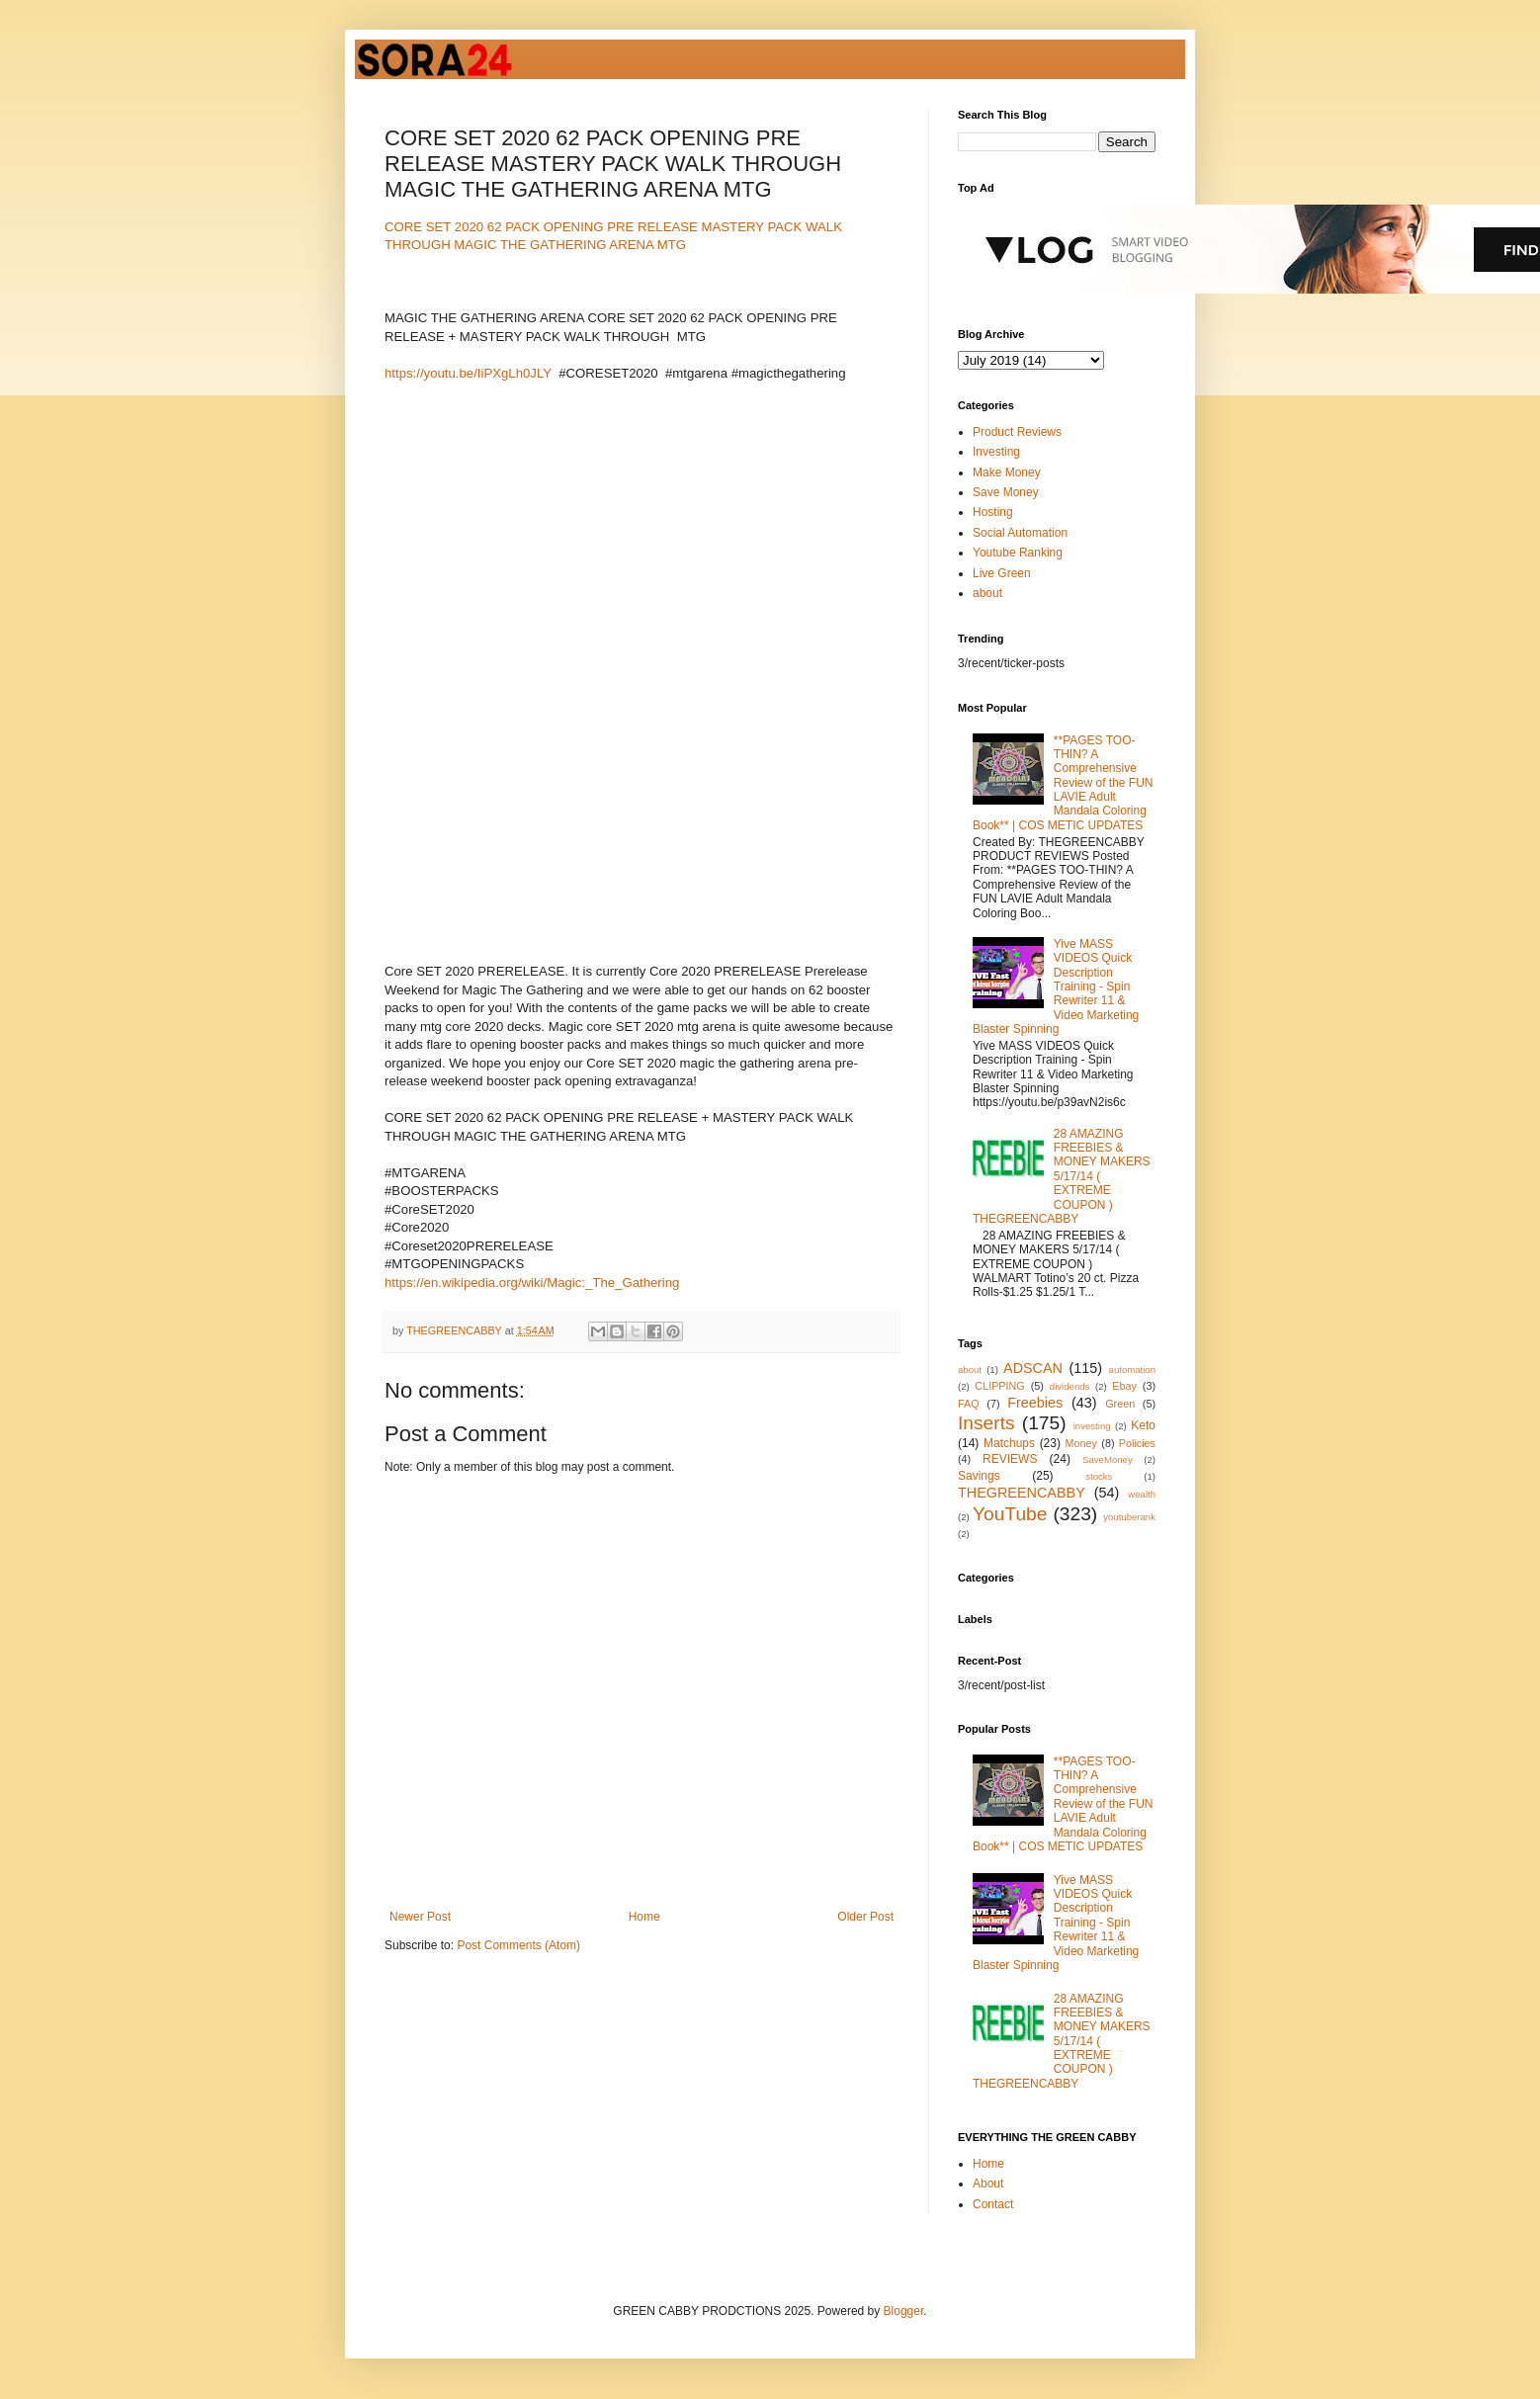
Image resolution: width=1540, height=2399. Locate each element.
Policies (1137, 1443)
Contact (993, 2204)
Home (644, 1917)
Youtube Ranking (1018, 552)
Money (1081, 1443)
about (987, 593)
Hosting (993, 512)
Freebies (1035, 1403)
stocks (1098, 1476)
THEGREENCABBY (1021, 1492)
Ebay (1124, 1386)
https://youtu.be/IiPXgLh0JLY (468, 373)
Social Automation (1020, 533)
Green (1120, 1404)
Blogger (904, 2311)
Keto (1143, 1425)
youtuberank (1129, 1516)
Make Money (1007, 472)
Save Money (1006, 492)
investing (1092, 1425)
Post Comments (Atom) (518, 1945)
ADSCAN (1033, 1368)
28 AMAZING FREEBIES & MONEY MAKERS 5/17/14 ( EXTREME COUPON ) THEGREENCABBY (1062, 1176)
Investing (996, 452)
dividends (1070, 1386)
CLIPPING (999, 1386)
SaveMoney (1107, 1459)
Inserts (986, 1423)
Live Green (1002, 573)
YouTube (1010, 1513)
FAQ (969, 1404)
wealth (1141, 1494)
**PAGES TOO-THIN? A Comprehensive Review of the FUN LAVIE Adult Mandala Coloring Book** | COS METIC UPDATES (1063, 782)
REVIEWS (1010, 1459)
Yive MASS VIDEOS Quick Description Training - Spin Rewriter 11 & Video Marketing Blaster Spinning (1056, 986)
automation (1132, 1369)
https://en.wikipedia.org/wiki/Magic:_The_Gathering (532, 1282)
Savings (979, 1476)
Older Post (865, 1917)
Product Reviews (1017, 432)
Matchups (1009, 1443)
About (988, 2183)
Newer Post (420, 1917)
